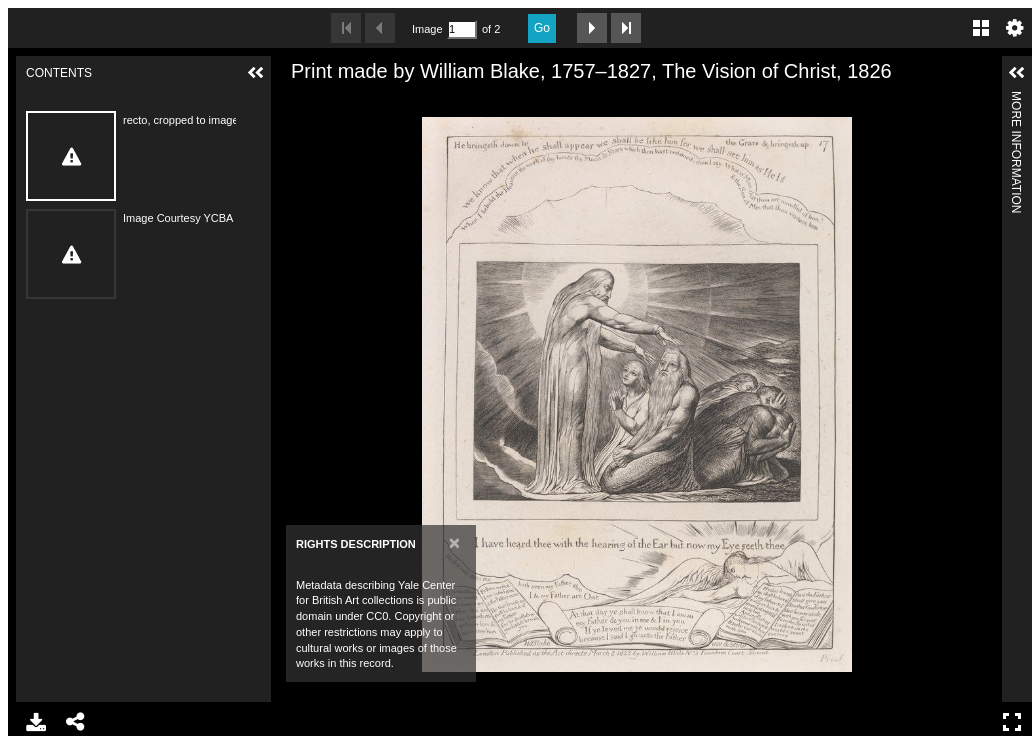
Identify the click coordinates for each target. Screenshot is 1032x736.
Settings (1015, 28)
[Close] (454, 542)
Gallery (981, 28)
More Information (1016, 99)
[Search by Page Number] (462, 29)
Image (427, 29)
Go (542, 28)
